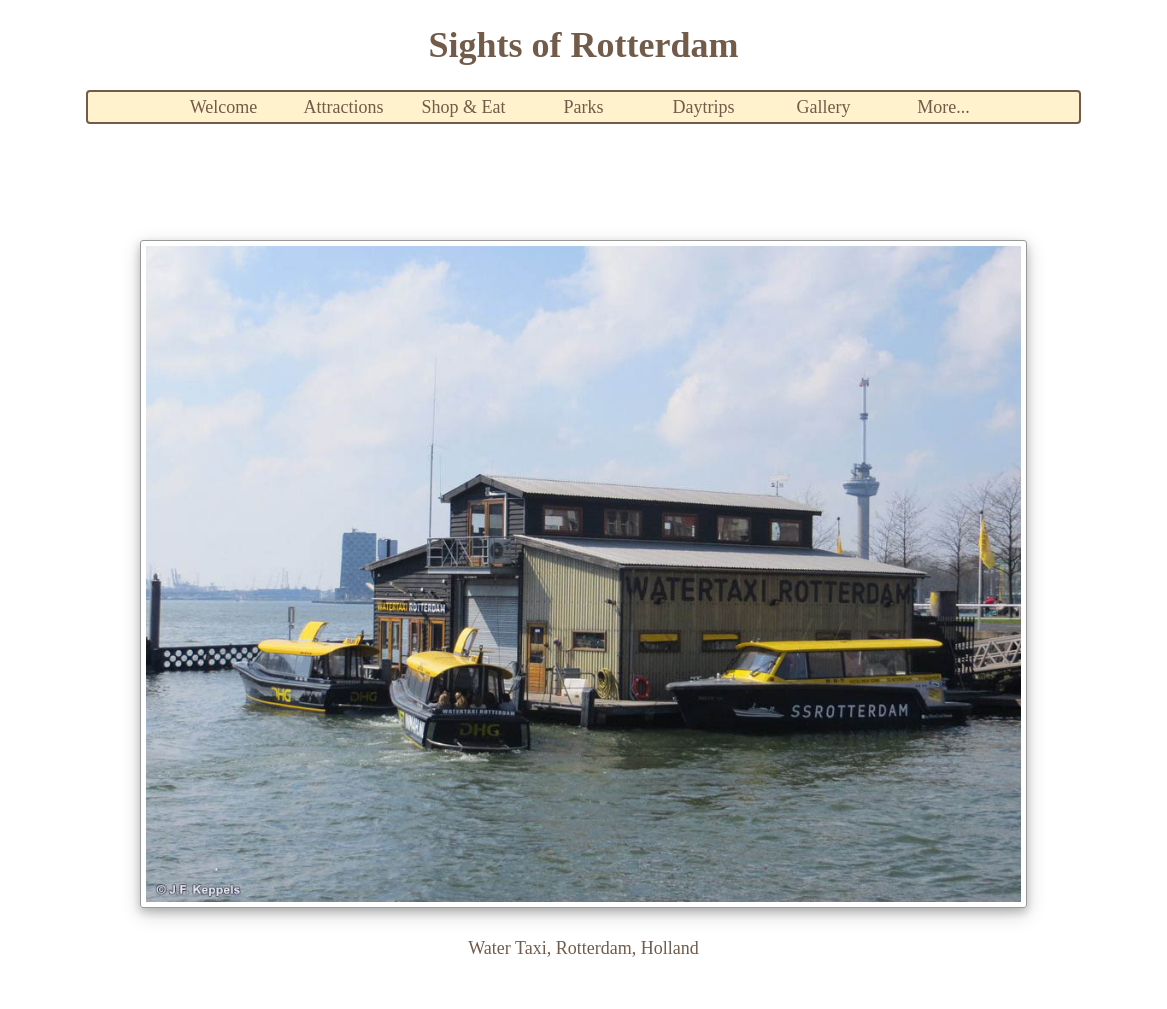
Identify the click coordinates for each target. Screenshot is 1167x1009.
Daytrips (704, 107)
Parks (584, 107)
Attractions (344, 107)
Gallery (824, 107)
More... (943, 107)
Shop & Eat (464, 107)
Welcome (224, 107)
